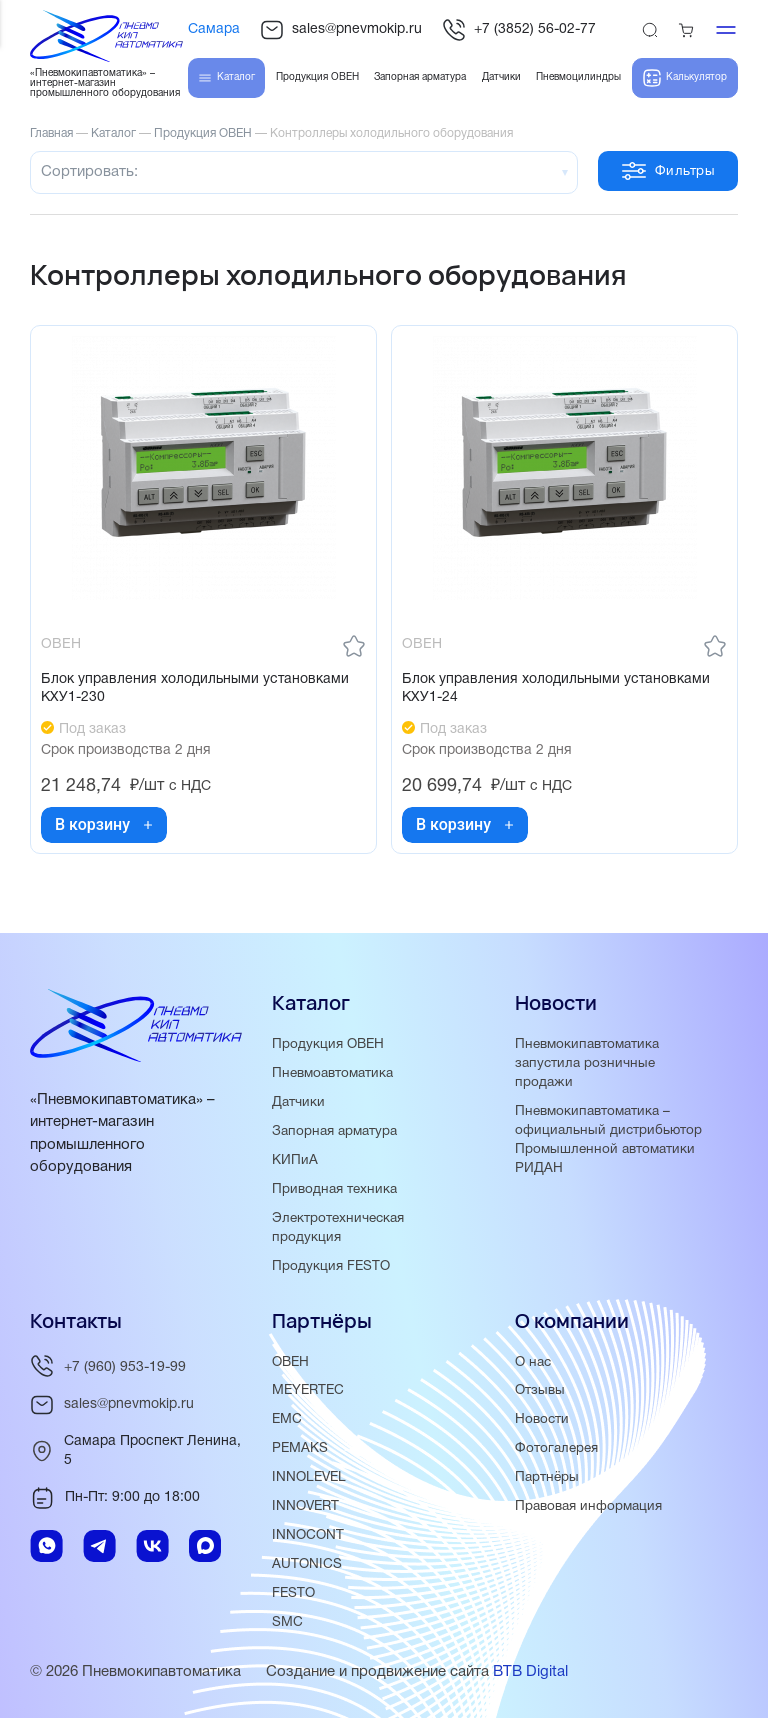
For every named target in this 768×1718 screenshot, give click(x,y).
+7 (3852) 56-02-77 (519, 30)
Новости (542, 1419)
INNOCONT (308, 1535)
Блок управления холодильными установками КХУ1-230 (195, 688)
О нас (533, 1362)
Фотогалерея (556, 1448)
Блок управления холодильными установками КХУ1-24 (556, 688)
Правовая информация (588, 1506)
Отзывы (540, 1390)
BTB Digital (530, 1672)
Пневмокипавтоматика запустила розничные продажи (587, 1063)
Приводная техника (334, 1189)
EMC (287, 1419)
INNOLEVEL (309, 1477)
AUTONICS (307, 1564)
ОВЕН (290, 1362)
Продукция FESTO (331, 1266)
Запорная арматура (334, 1131)
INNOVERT (305, 1506)
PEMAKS (300, 1448)
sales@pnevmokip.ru (341, 30)
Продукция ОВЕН (328, 1044)
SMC (287, 1622)
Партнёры (547, 1477)
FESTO (293, 1593)
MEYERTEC (308, 1390)
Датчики (298, 1102)
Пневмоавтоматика (332, 1073)
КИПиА (295, 1160)
